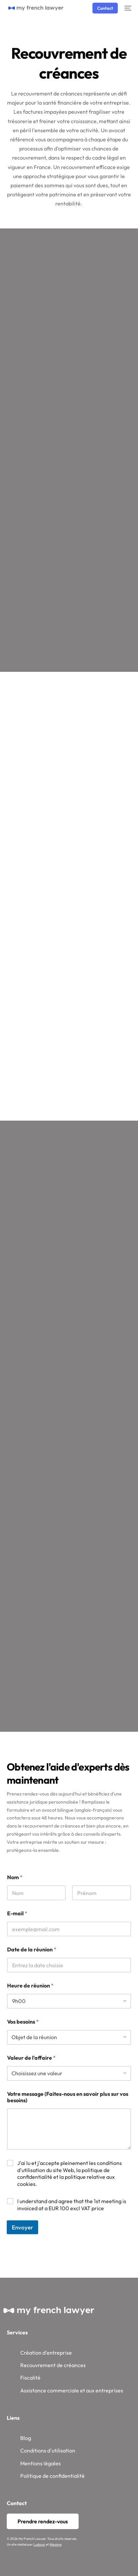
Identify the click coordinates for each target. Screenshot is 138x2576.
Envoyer (22, 2227)
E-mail (17, 1913)
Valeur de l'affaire (31, 2058)
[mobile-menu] (128, 8)
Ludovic (39, 2544)
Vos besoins (23, 2022)
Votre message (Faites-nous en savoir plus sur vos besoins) (67, 2097)
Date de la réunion (31, 1949)
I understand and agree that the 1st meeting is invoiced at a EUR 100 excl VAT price (71, 2205)
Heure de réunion (30, 1985)
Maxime (55, 2544)
